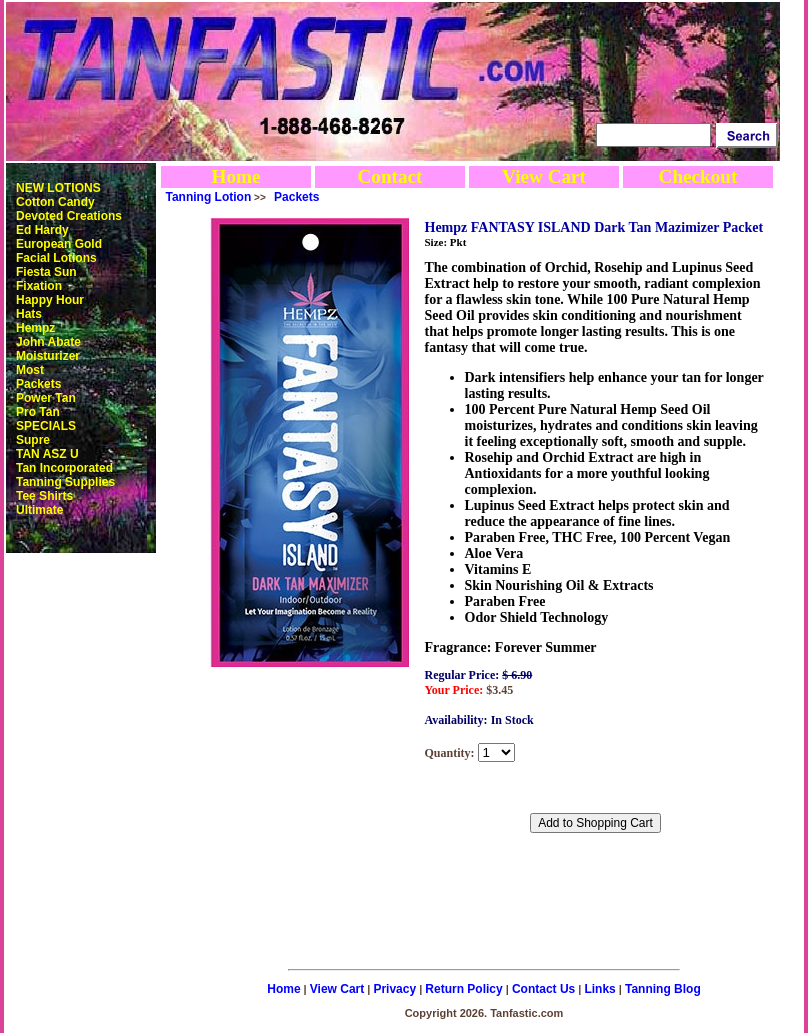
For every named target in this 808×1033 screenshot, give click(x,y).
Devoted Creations (69, 216)
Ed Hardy (42, 230)
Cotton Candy (55, 202)
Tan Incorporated (64, 468)
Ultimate (39, 510)
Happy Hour (50, 300)
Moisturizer (48, 356)
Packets (38, 384)
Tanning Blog (663, 989)
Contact (389, 176)
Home (235, 176)
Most (30, 370)
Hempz (35, 328)
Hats (29, 314)
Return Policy (463, 989)
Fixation (39, 286)
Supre (33, 440)
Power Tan (46, 398)
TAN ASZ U (47, 454)
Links (599, 989)
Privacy (394, 989)
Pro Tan (38, 412)
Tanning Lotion (209, 197)
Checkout (698, 176)
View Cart (544, 176)
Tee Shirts (44, 496)
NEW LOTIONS (58, 188)
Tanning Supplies (65, 482)
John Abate (48, 342)
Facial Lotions (56, 258)
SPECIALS (46, 426)
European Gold (59, 244)
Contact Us (543, 989)
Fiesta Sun (46, 272)
